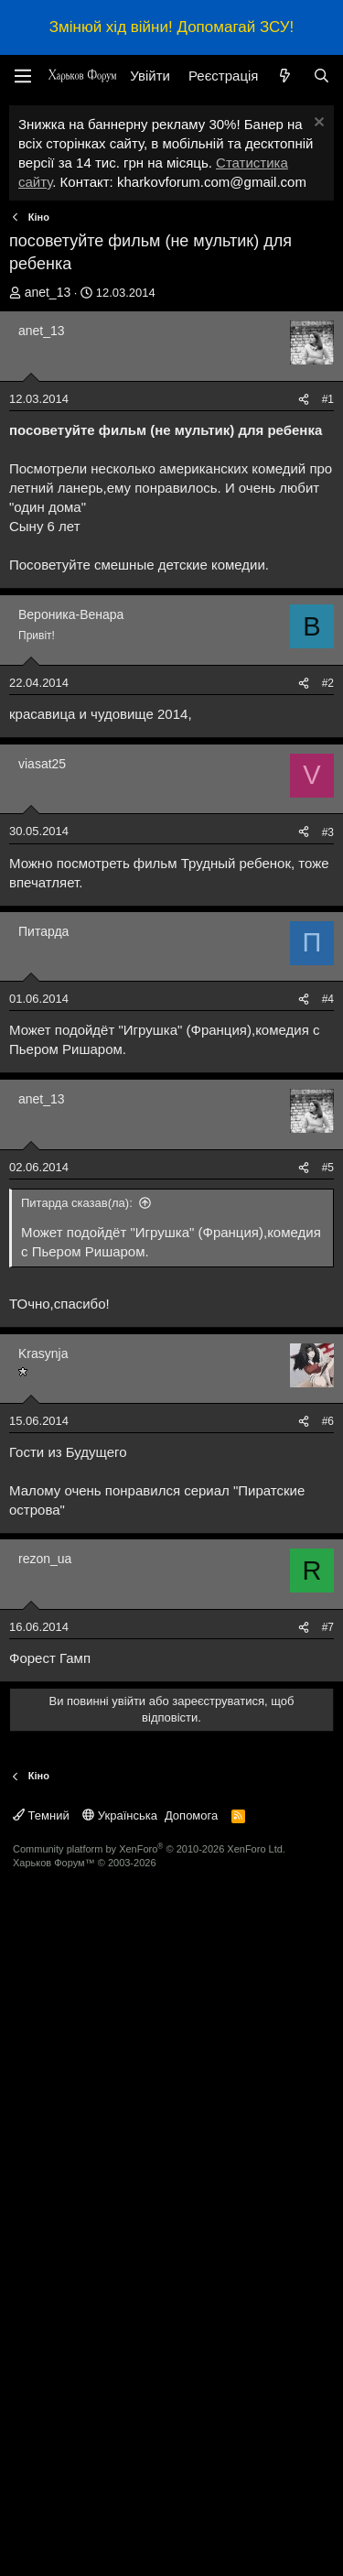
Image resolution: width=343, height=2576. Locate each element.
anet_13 (48, 292)
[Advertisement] (171, 1083)
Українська (119, 2511)
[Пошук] (321, 75)
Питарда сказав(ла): (77, 1551)
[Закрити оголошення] (317, 124)
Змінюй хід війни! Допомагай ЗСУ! (171, 27)
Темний (41, 2511)
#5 (328, 1515)
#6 (328, 1769)
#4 (328, 1347)
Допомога (191, 2511)
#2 (328, 683)
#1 (328, 399)
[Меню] (23, 76)
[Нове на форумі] (285, 75)
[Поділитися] (304, 399)
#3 (328, 832)
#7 (328, 2323)
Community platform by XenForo (149, 2544)
